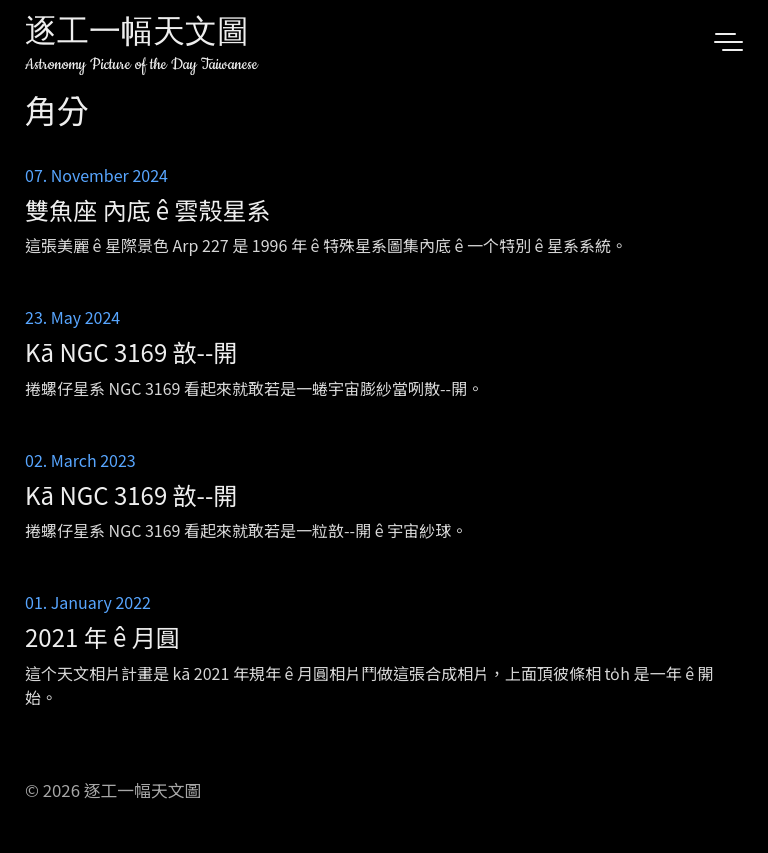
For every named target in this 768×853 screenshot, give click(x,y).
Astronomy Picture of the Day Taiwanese (141, 64)
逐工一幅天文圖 (137, 34)
